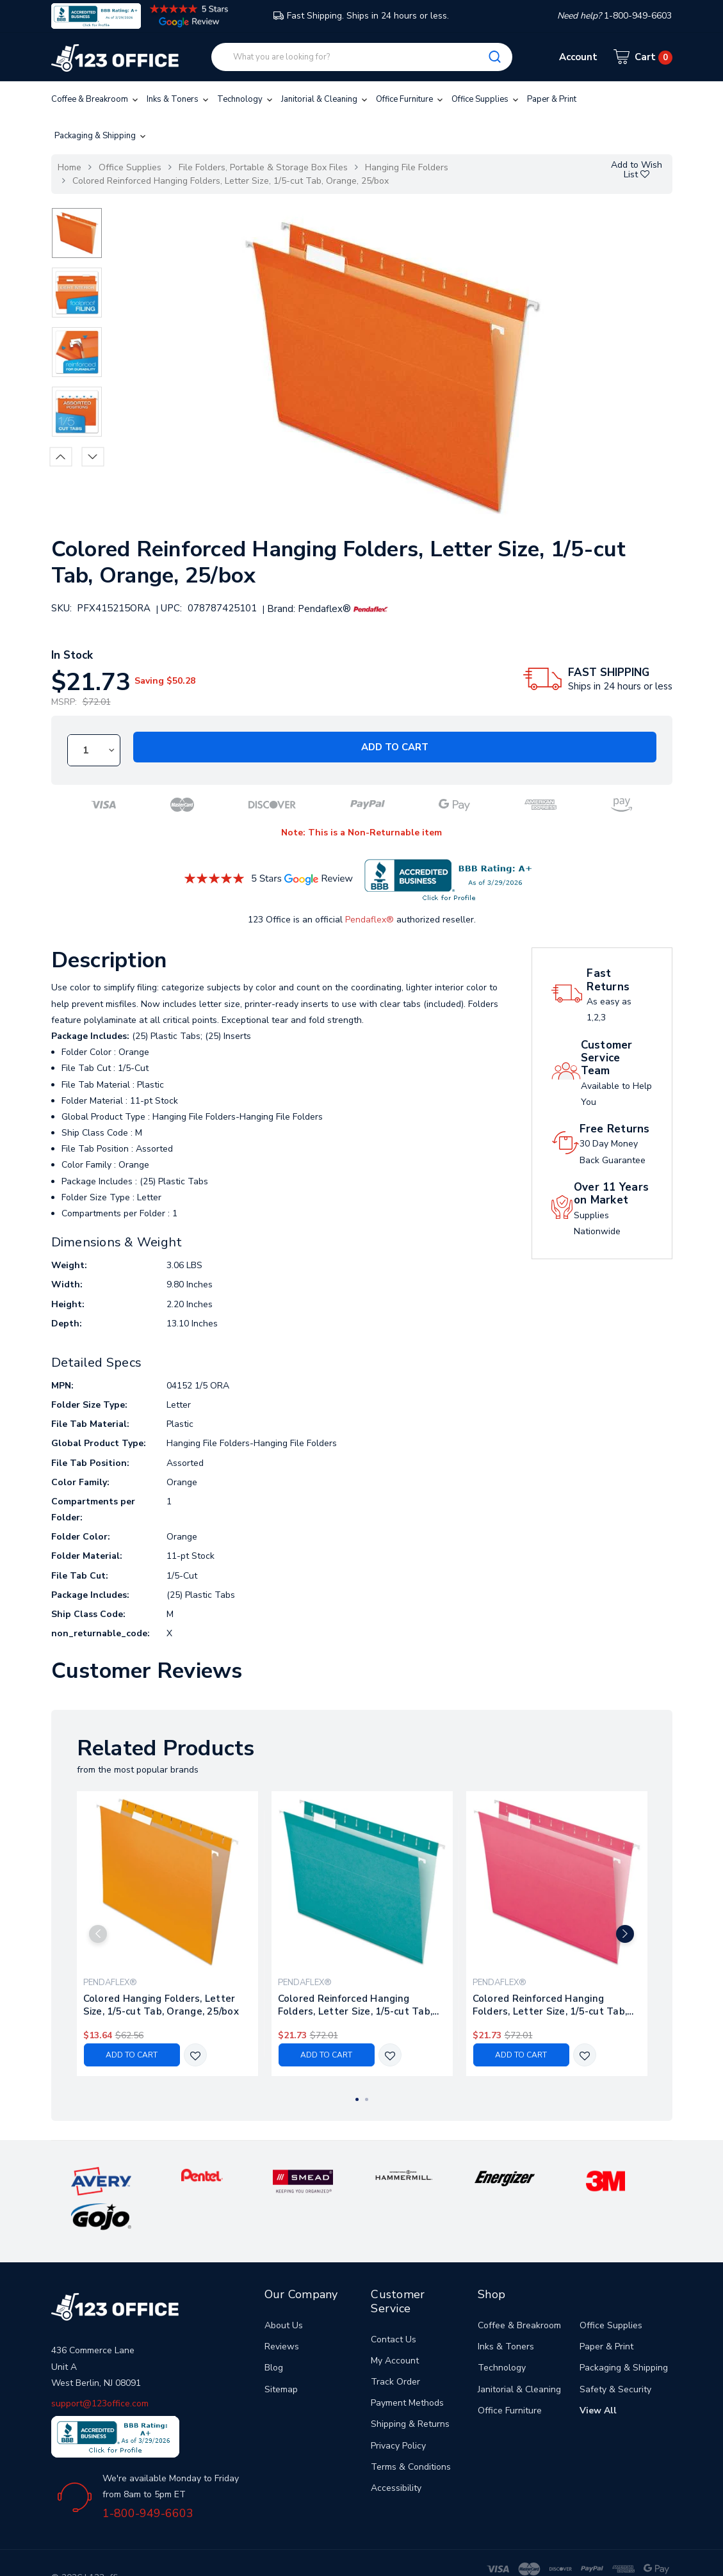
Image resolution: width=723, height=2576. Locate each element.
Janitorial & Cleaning (325, 99)
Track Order (395, 2346)
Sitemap (281, 2353)
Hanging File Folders (406, 167)
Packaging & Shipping (101, 135)
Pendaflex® (369, 920)
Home (69, 167)
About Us (283, 2289)
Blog (273, 2332)
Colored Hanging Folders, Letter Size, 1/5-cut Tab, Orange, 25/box (161, 2005)
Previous (60, 456)
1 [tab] (357, 2100)
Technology (246, 99)
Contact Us (393, 2304)
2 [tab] (366, 2100)
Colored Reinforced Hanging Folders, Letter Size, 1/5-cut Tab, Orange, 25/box (230, 181)
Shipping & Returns (410, 2389)
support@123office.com (100, 2368)
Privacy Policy (398, 2410)
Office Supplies (486, 99)
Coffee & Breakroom (95, 99)
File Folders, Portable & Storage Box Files (263, 167)
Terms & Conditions (411, 2431)
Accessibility (396, 2452)
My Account (395, 2325)
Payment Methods (407, 2368)
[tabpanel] (167, 1934)
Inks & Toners (179, 99)
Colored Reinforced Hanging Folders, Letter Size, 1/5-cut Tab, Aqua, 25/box (355, 2005)
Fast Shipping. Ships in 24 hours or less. (361, 16)
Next (92, 456)
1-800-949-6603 (147, 2477)
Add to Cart (394, 747)
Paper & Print (551, 99)
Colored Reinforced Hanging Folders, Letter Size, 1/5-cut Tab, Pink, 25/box (550, 2005)
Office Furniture (410, 99)
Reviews (281, 2311)
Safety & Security (615, 2353)
